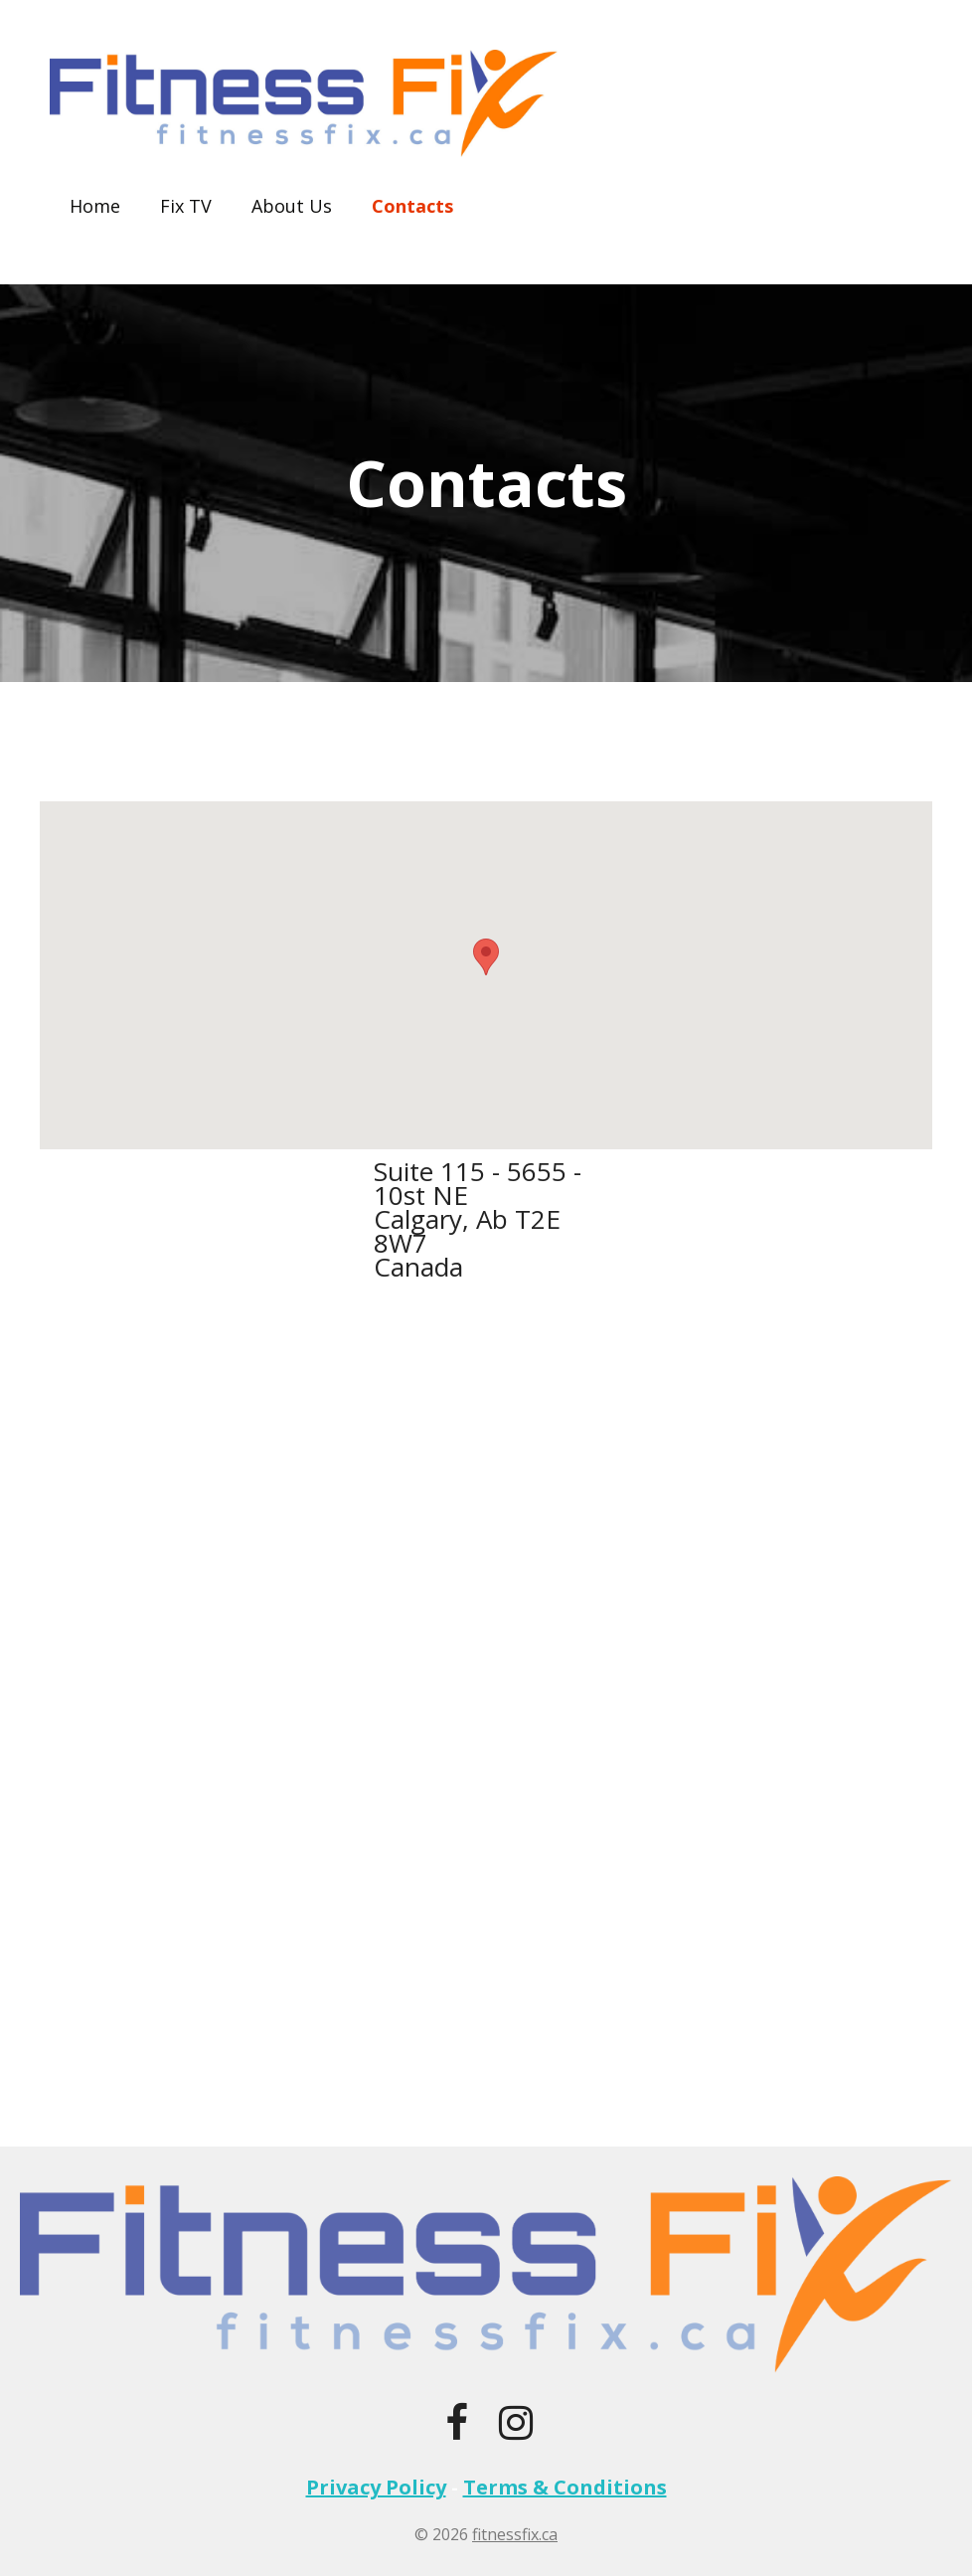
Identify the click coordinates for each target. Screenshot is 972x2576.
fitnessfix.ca (515, 2534)
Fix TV (186, 206)
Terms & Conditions (565, 2487)
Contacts (412, 206)
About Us (291, 206)
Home (95, 206)
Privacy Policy (376, 2487)
